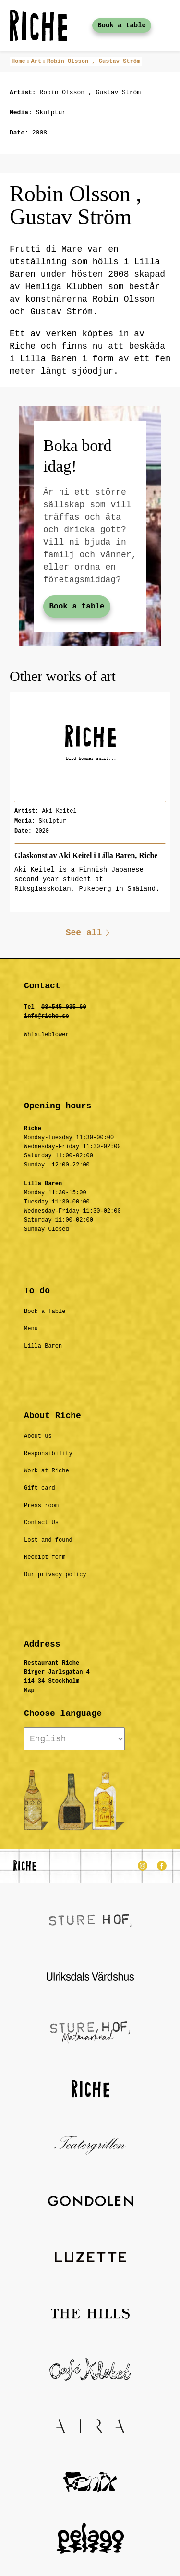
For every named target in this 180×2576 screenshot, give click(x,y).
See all (84, 932)
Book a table (121, 25)
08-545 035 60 (63, 1007)
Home (18, 61)
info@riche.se (46, 1016)
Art (36, 61)
